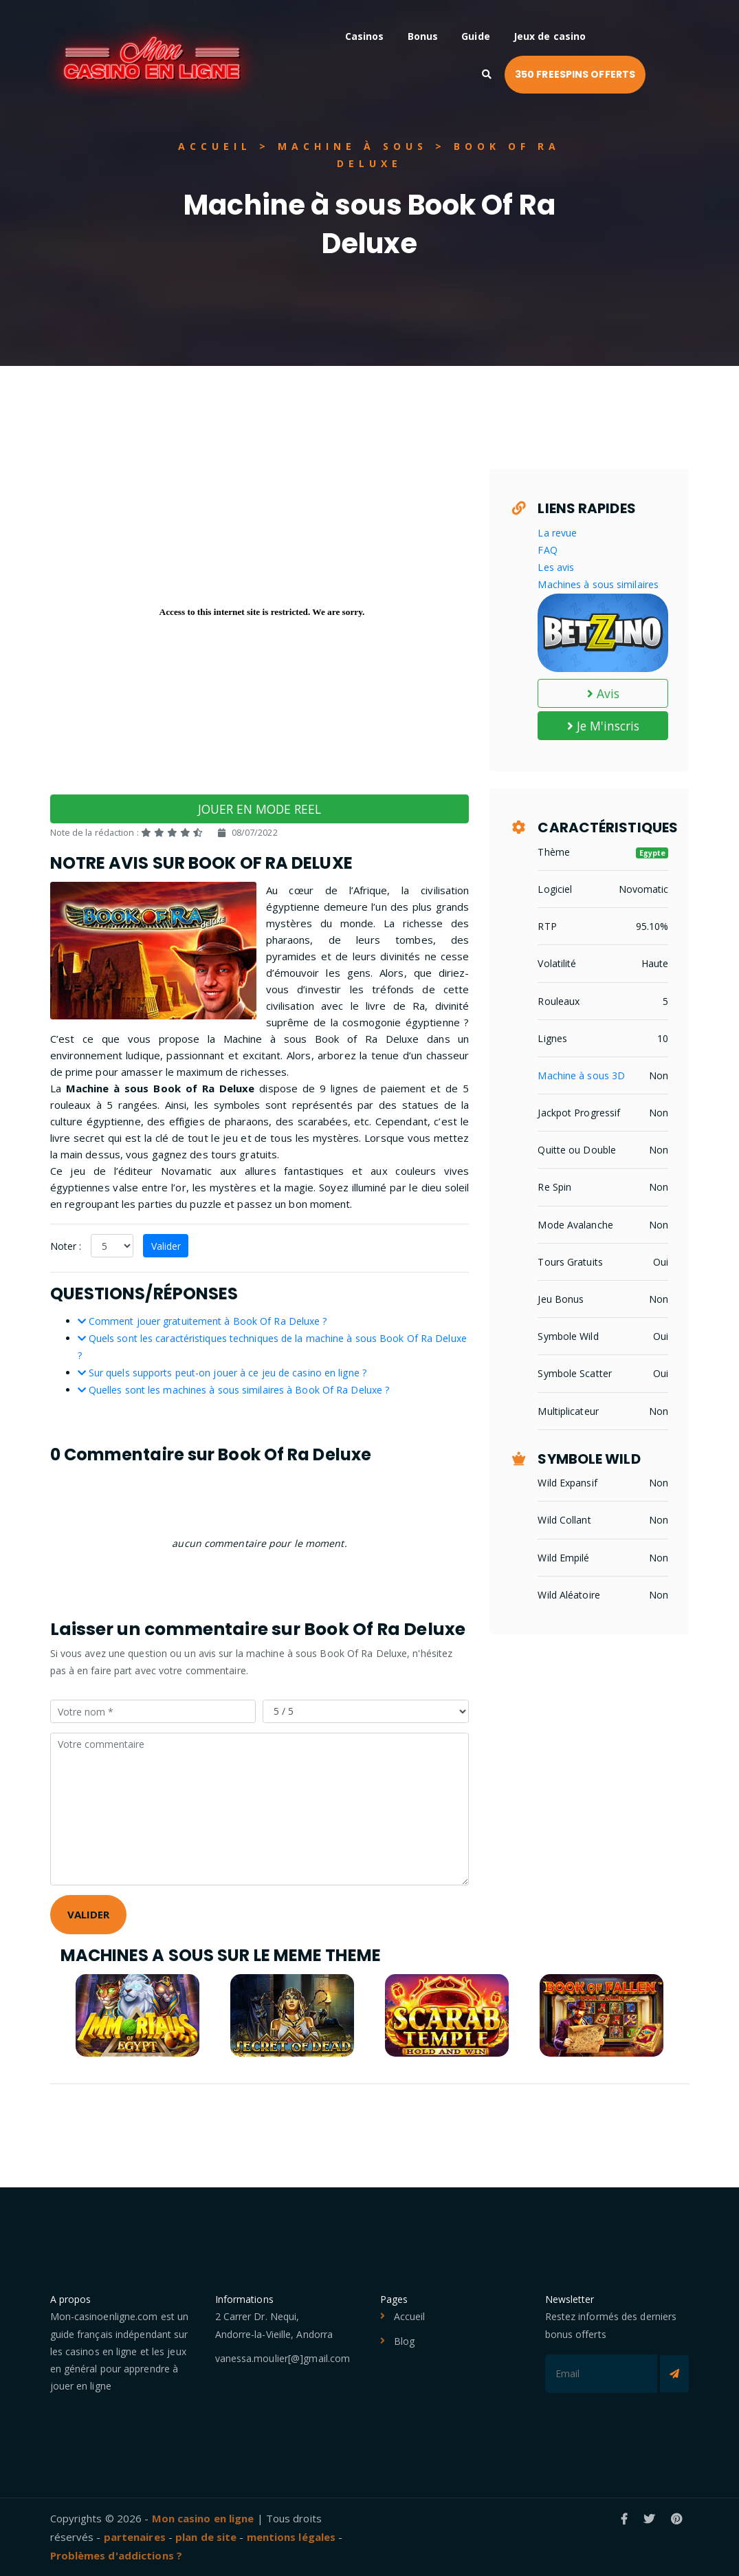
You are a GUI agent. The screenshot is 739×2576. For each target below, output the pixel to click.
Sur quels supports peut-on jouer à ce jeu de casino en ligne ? (222, 1372)
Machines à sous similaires (598, 584)
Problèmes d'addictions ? (116, 2555)
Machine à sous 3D (581, 1075)
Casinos (406, 36)
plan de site (205, 2537)
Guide (517, 36)
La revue (557, 532)
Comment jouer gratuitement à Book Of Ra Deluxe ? (202, 1321)
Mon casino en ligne (203, 2518)
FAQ (547, 549)
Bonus (464, 36)
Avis (603, 693)
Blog (404, 2341)
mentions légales (291, 2537)
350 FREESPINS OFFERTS (618, 74)
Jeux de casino (591, 36)
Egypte (652, 853)
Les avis (556, 567)
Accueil (410, 2316)
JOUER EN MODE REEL (259, 809)
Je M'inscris (603, 725)
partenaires (135, 2537)
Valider (166, 1246)
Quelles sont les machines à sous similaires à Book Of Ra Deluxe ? (234, 1389)
